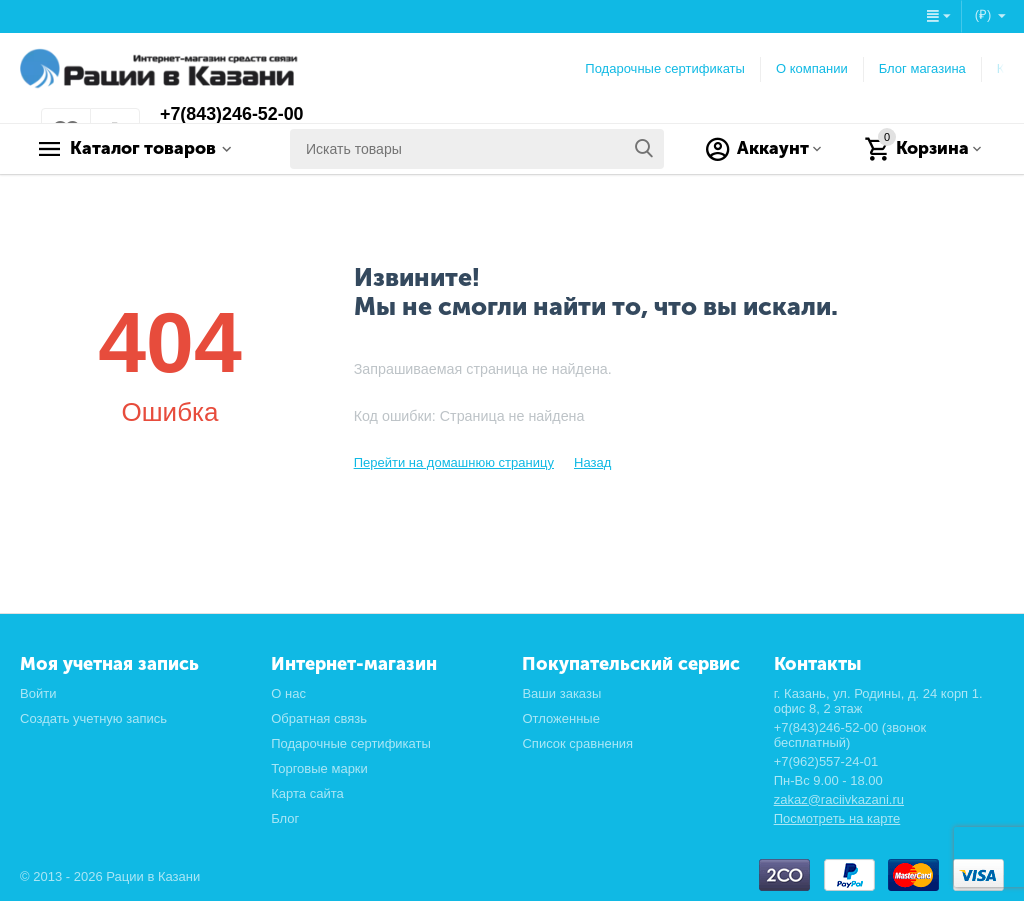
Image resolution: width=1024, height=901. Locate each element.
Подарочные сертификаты (665, 68)
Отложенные (561, 718)
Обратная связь (319, 718)
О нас (288, 693)
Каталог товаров (145, 149)
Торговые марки (319, 768)
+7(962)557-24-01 (826, 761)
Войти (38, 693)
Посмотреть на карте (837, 818)
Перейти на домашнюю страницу (454, 462)
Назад (592, 462)
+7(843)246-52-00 (232, 115)
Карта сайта (307, 793)
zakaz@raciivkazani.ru (839, 799)
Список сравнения (577, 743)
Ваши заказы (561, 693)
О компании (812, 68)
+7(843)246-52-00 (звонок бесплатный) (850, 735)
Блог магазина (922, 68)
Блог (285, 818)
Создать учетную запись (93, 718)
